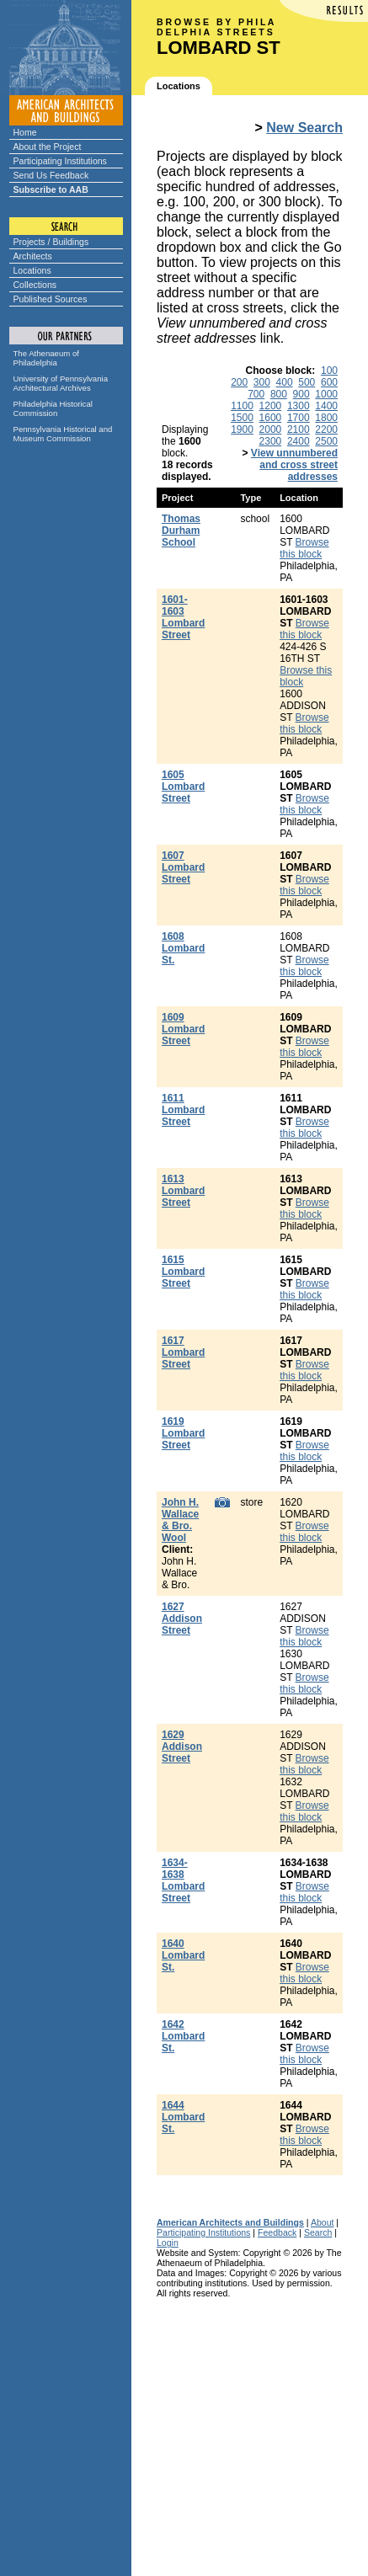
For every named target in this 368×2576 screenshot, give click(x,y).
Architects (32, 256)
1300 (298, 406)
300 (261, 382)
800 (278, 394)
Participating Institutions (60, 161)
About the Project (47, 146)
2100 (298, 429)
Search (318, 2232)
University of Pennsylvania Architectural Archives (61, 383)
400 (284, 382)
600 (329, 382)
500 (306, 382)
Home (25, 132)
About (322, 2222)
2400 (298, 441)
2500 (326, 441)
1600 (270, 418)
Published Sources (50, 299)
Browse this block (304, 548)
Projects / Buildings (51, 242)
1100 (242, 406)
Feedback (277, 2232)
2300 (270, 441)
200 (239, 382)
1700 (298, 418)
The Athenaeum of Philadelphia (46, 358)
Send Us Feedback (51, 175)
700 (256, 394)
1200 (270, 406)
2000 (270, 429)
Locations (32, 270)
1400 (326, 406)
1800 (326, 418)
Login (168, 2242)
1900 (242, 429)
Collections (35, 285)
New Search (304, 127)
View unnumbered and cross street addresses (294, 465)
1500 (242, 418)
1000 (326, 394)
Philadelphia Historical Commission (53, 408)
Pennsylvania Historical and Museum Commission (63, 433)
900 (301, 394)
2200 (326, 429)
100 (329, 370)
